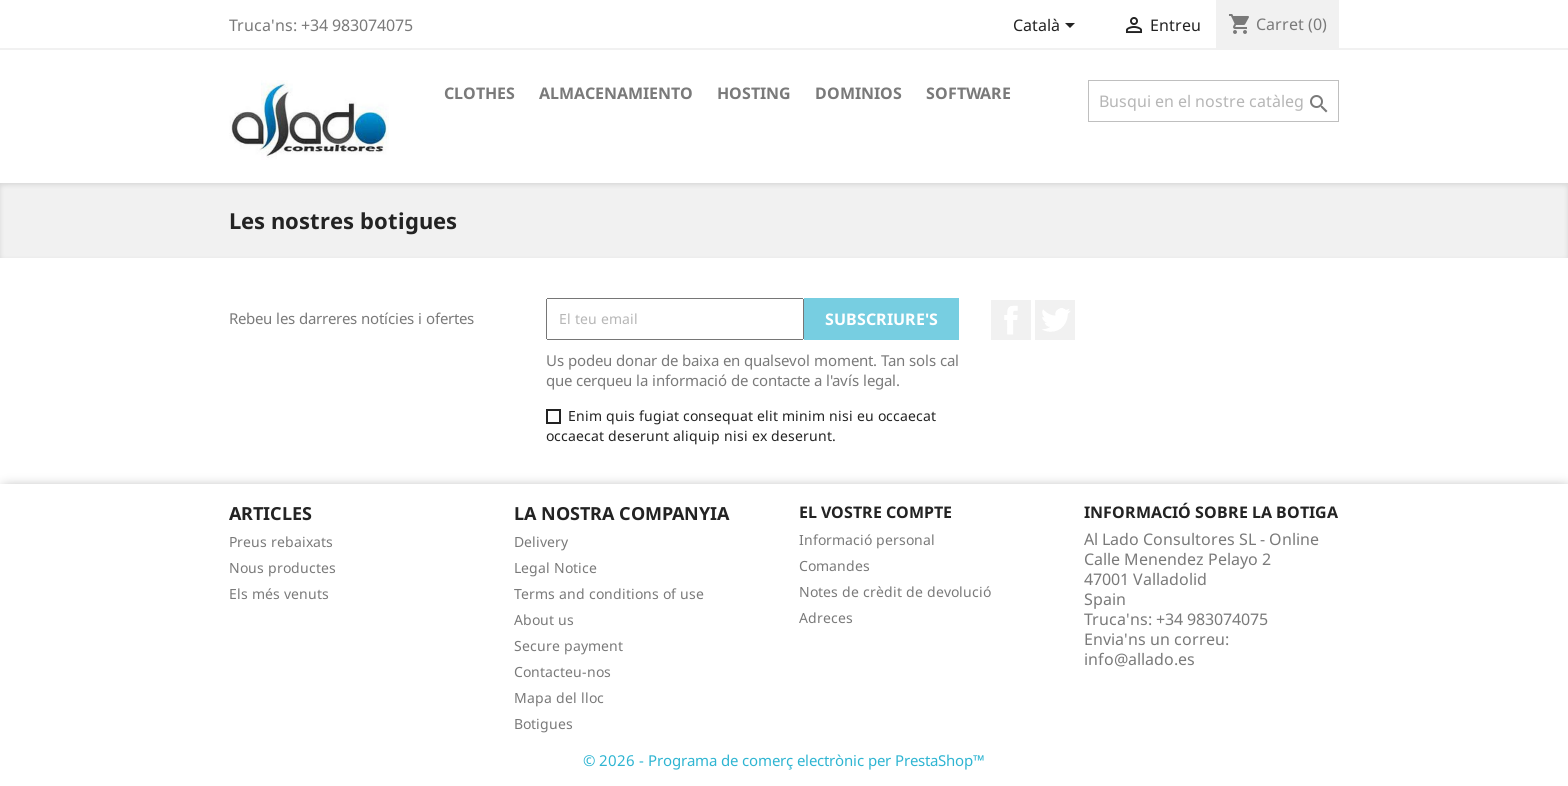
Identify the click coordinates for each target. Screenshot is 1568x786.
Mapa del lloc (559, 697)
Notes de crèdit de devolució (895, 591)
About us (544, 619)
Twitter (1055, 320)
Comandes (834, 565)
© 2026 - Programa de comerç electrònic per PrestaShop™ (784, 760)
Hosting (754, 93)
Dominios (858, 93)
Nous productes (282, 567)
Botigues (543, 723)
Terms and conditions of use (609, 593)
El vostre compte (875, 512)
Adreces (826, 617)
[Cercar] (1213, 101)
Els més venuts (279, 593)
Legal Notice (555, 567)
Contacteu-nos (562, 671)
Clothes (479, 93)
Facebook (1011, 320)
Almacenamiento (616, 93)
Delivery (541, 541)
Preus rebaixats (281, 541)
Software (968, 93)
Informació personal (867, 539)
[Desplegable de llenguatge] (1047, 27)
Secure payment (568, 645)
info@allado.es (1139, 659)
